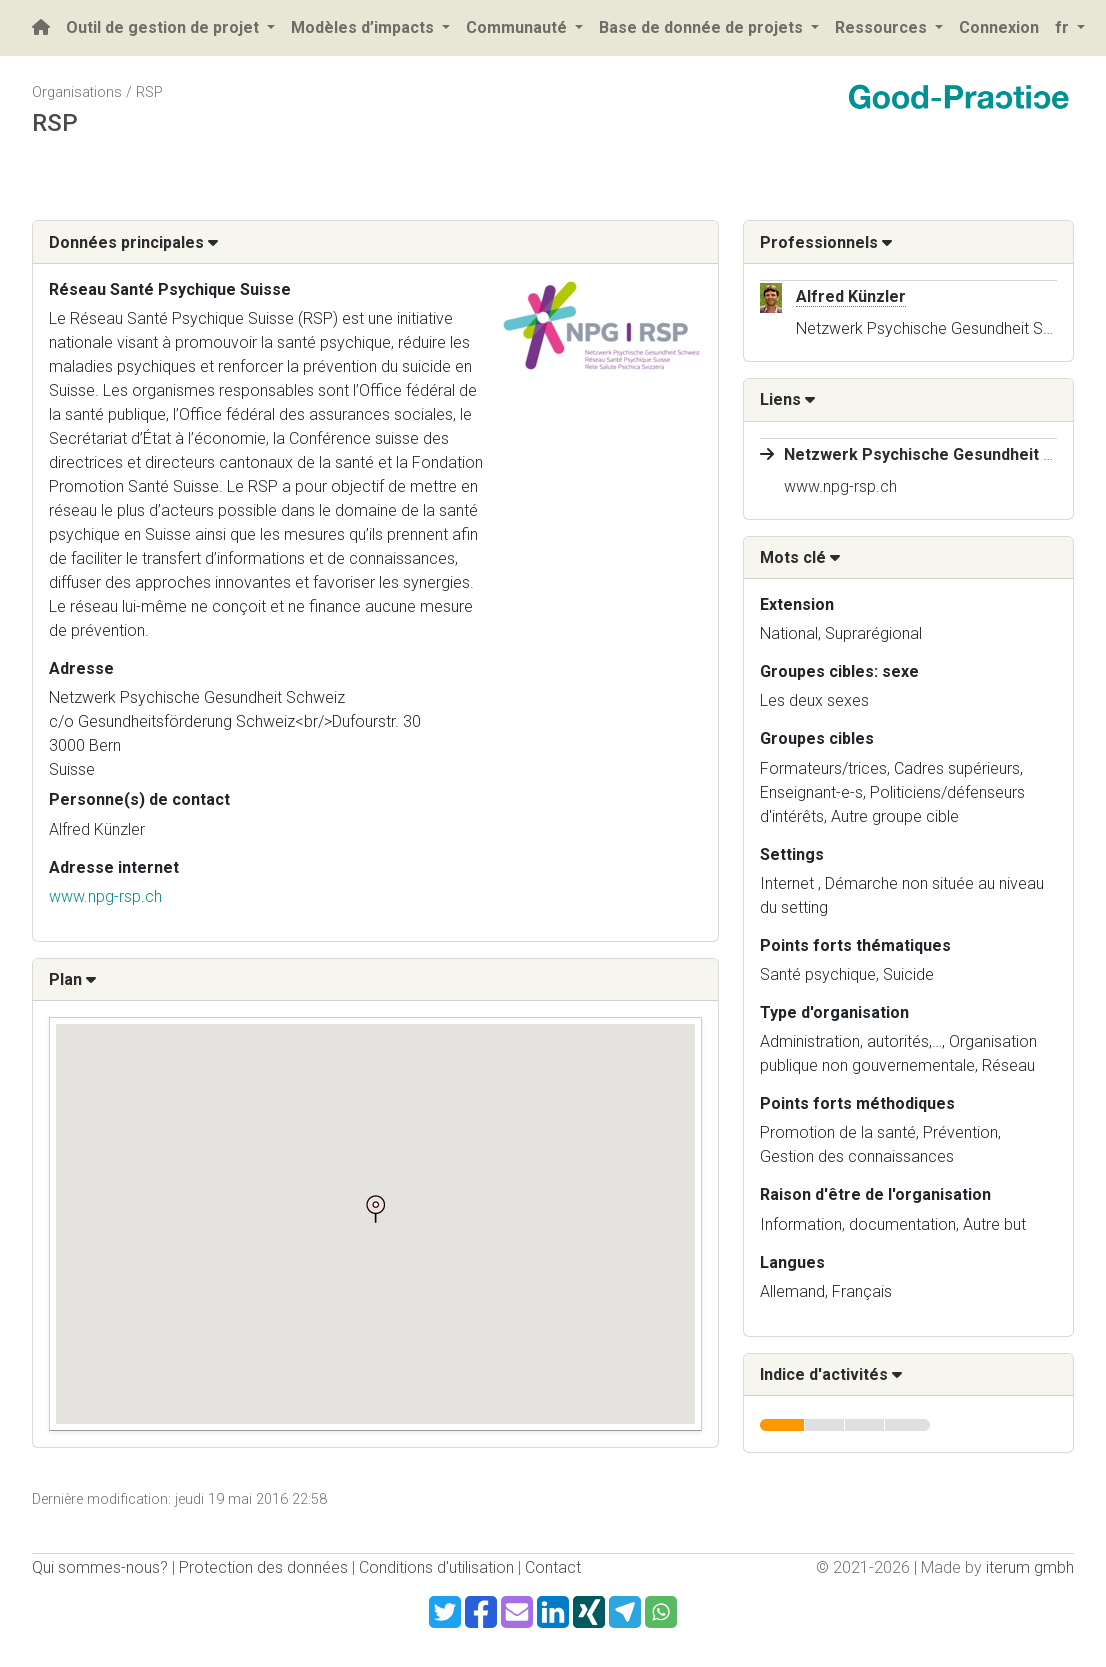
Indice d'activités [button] (831, 1374)
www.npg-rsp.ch (105, 896)
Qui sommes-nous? (100, 1567)
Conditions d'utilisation (436, 1567)
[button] (375, 1209)
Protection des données (263, 1567)
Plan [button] (72, 979)
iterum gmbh (1030, 1567)
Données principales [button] (133, 242)
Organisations (77, 92)
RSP (149, 92)
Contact (553, 1567)
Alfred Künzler (97, 829)
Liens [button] (787, 399)
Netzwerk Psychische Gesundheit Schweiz (945, 454)
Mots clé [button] (800, 557)
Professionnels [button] (826, 242)
